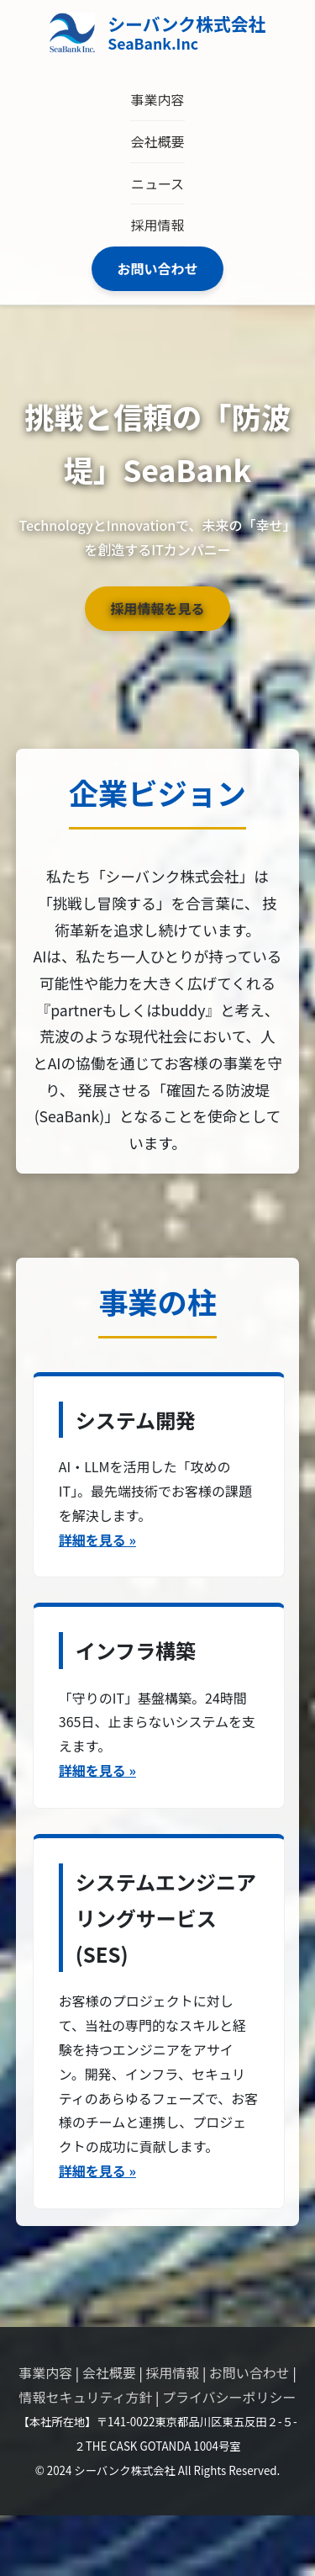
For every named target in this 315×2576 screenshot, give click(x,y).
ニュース (157, 183)
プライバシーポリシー (229, 2397)
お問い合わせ (157, 268)
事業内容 (157, 99)
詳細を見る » (97, 1539)
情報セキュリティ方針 (85, 2397)
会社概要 (157, 141)
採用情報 (157, 225)
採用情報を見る (157, 608)
